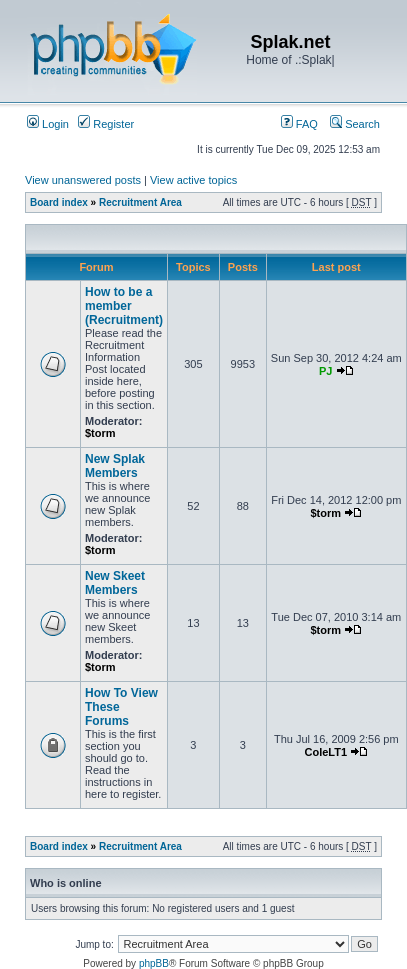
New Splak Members (115, 466)
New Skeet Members (115, 583)
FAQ (299, 124)
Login (48, 124)
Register (106, 124)
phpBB (154, 963)
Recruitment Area (140, 202)
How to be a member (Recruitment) (124, 306)
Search (355, 124)
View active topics (193, 180)
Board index (59, 202)
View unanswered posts (83, 180)
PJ (325, 371)
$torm (100, 433)
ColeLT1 (325, 752)
